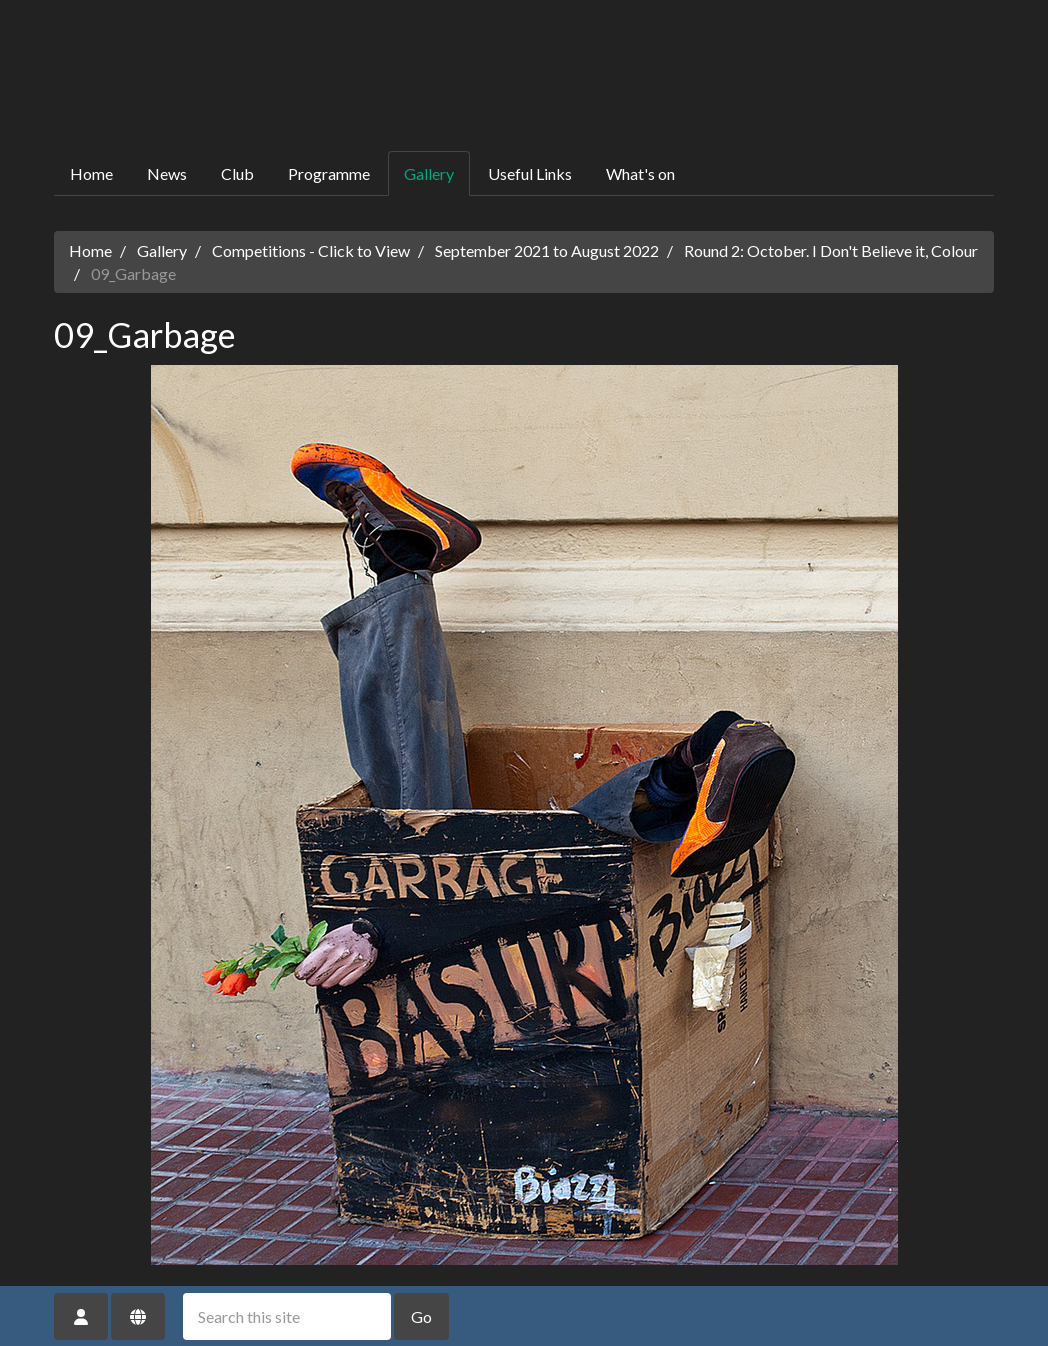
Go (421, 1316)
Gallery (429, 173)
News (167, 173)
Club (237, 173)
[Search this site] (287, 1316)
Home (91, 173)
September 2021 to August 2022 (547, 250)
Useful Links (530, 173)
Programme (329, 173)
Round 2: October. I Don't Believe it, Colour (831, 250)
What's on (640, 173)
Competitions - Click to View (311, 250)
